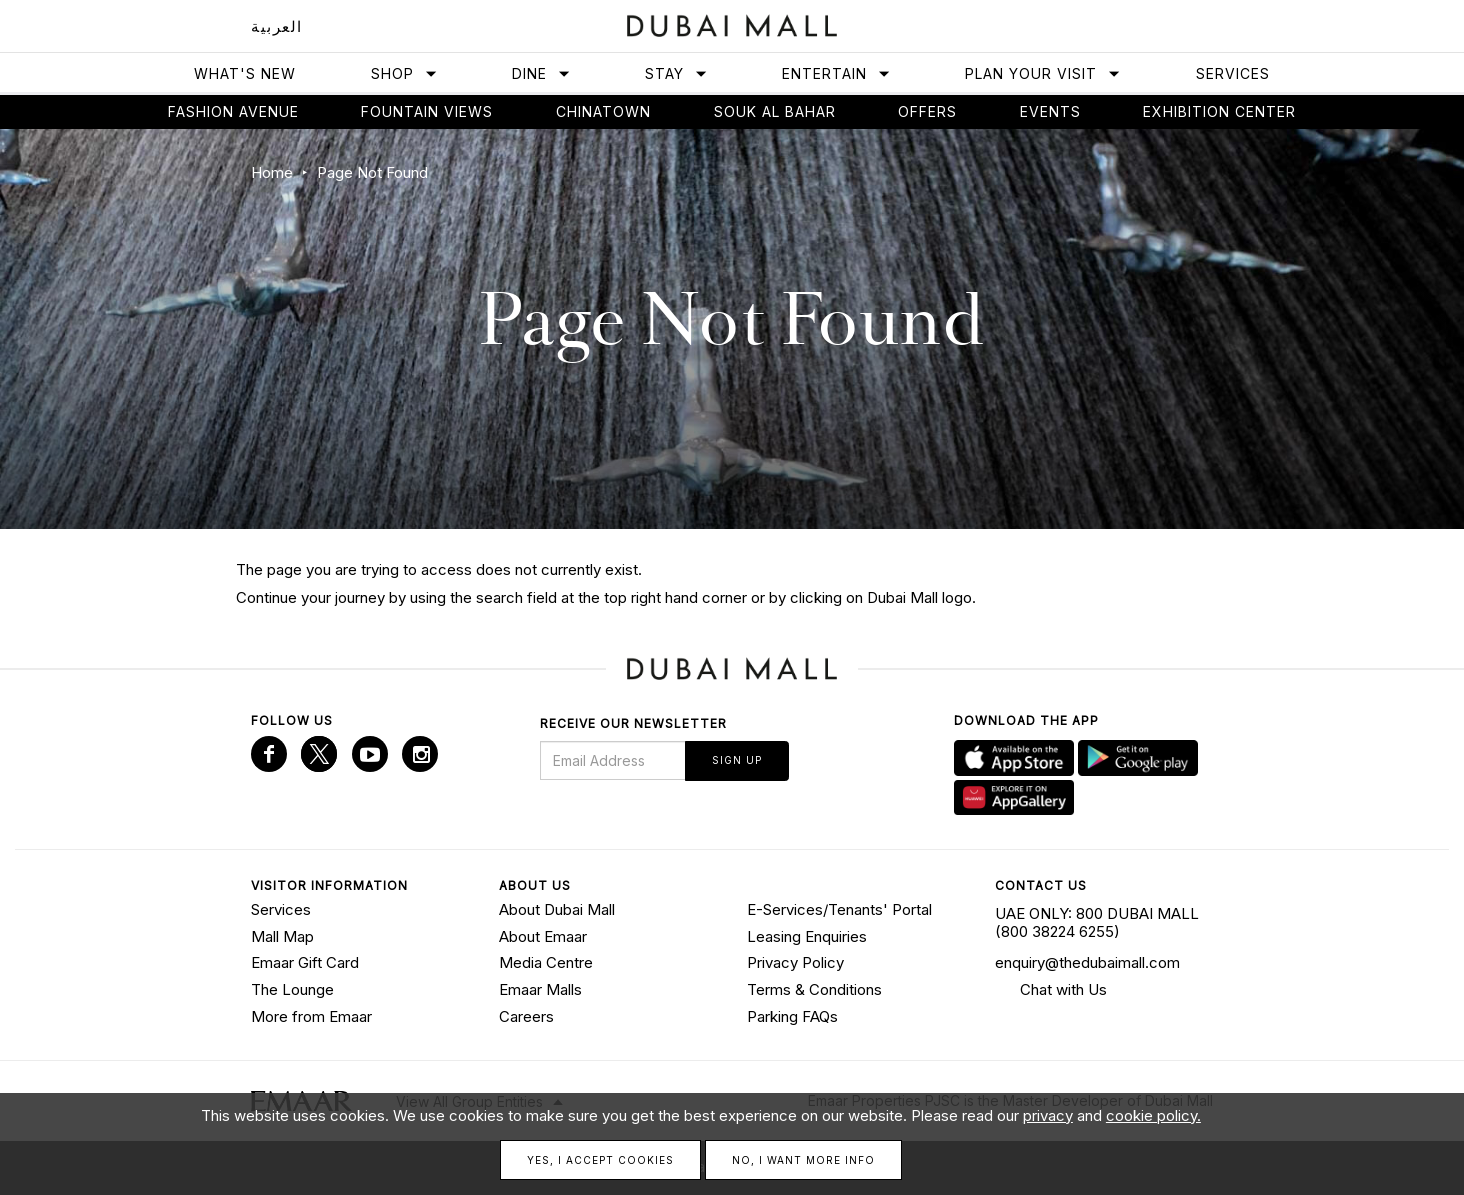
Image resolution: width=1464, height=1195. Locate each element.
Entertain (836, 73)
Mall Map (282, 936)
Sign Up (737, 760)
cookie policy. (1153, 1115)
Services (1233, 73)
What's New (245, 73)
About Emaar (543, 936)
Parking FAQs (792, 1016)
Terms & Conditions (814, 989)
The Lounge (292, 989)
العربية (277, 26)
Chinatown (603, 111)
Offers (927, 111)
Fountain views (427, 111)
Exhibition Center (1219, 111)
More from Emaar (311, 1016)
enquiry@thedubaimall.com (1087, 962)
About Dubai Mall (557, 909)
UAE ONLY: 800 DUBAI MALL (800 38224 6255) (1097, 922)
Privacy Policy (795, 962)
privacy (1048, 1115)
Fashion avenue (233, 111)
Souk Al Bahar (775, 111)
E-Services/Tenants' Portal (839, 909)
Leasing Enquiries (807, 936)
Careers (526, 1016)
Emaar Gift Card (305, 962)
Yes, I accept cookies (600, 1160)
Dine (541, 73)
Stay (676, 73)
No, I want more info (803, 1160)
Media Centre (546, 962)
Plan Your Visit (1043, 73)
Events (1050, 111)
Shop (404, 73)
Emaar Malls (540, 989)
